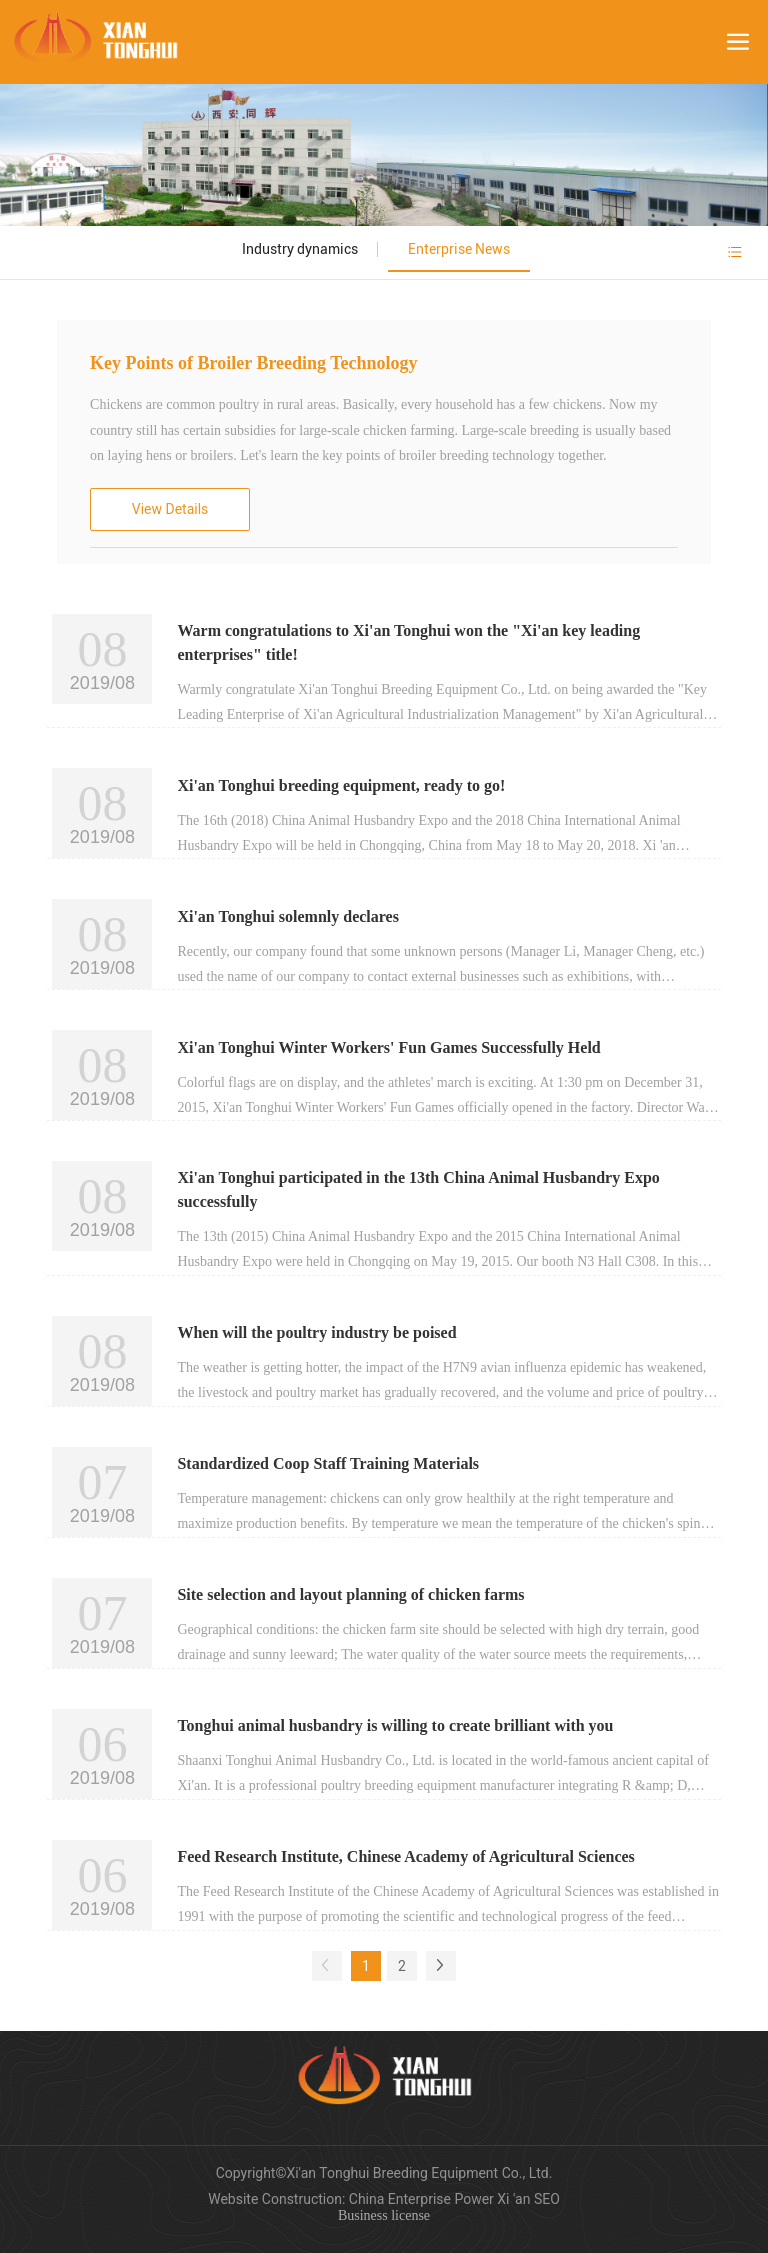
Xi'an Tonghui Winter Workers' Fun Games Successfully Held (388, 1047)
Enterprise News (459, 249)
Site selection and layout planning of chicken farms (350, 1594)
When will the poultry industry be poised (316, 1332)
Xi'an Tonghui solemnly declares (288, 916)
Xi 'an (515, 2199)
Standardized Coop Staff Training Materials (328, 1463)
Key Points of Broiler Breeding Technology (254, 363)
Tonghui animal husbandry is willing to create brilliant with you (395, 1725)
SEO (547, 2199)
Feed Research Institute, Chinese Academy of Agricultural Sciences (405, 1856)
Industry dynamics (300, 249)
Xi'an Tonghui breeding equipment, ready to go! (341, 785)
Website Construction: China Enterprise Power (352, 2199)
